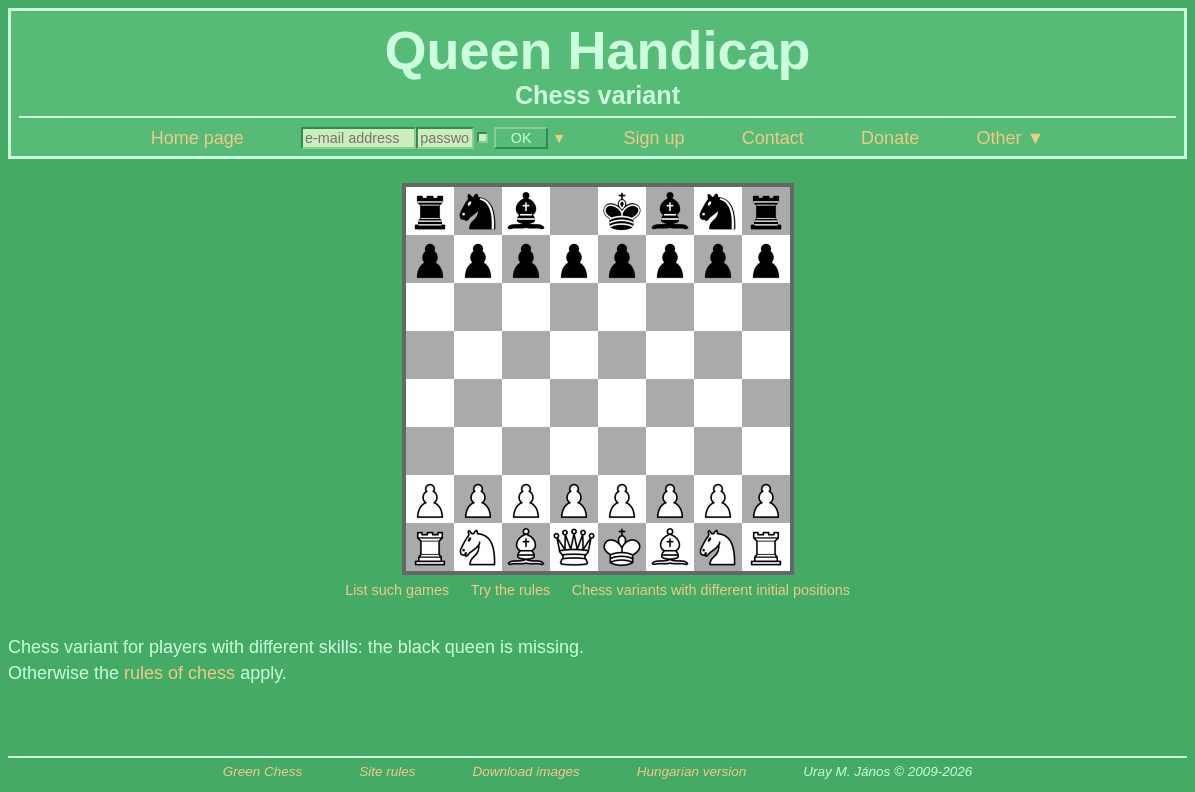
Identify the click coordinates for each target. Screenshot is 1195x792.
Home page (197, 138)
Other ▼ (1010, 138)
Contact (773, 138)
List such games (397, 590)
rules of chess (179, 673)
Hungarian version (692, 771)
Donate (890, 138)
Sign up (653, 138)
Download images (525, 771)
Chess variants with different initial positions (711, 590)
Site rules (387, 771)
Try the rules (510, 590)
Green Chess (263, 771)
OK (521, 138)
